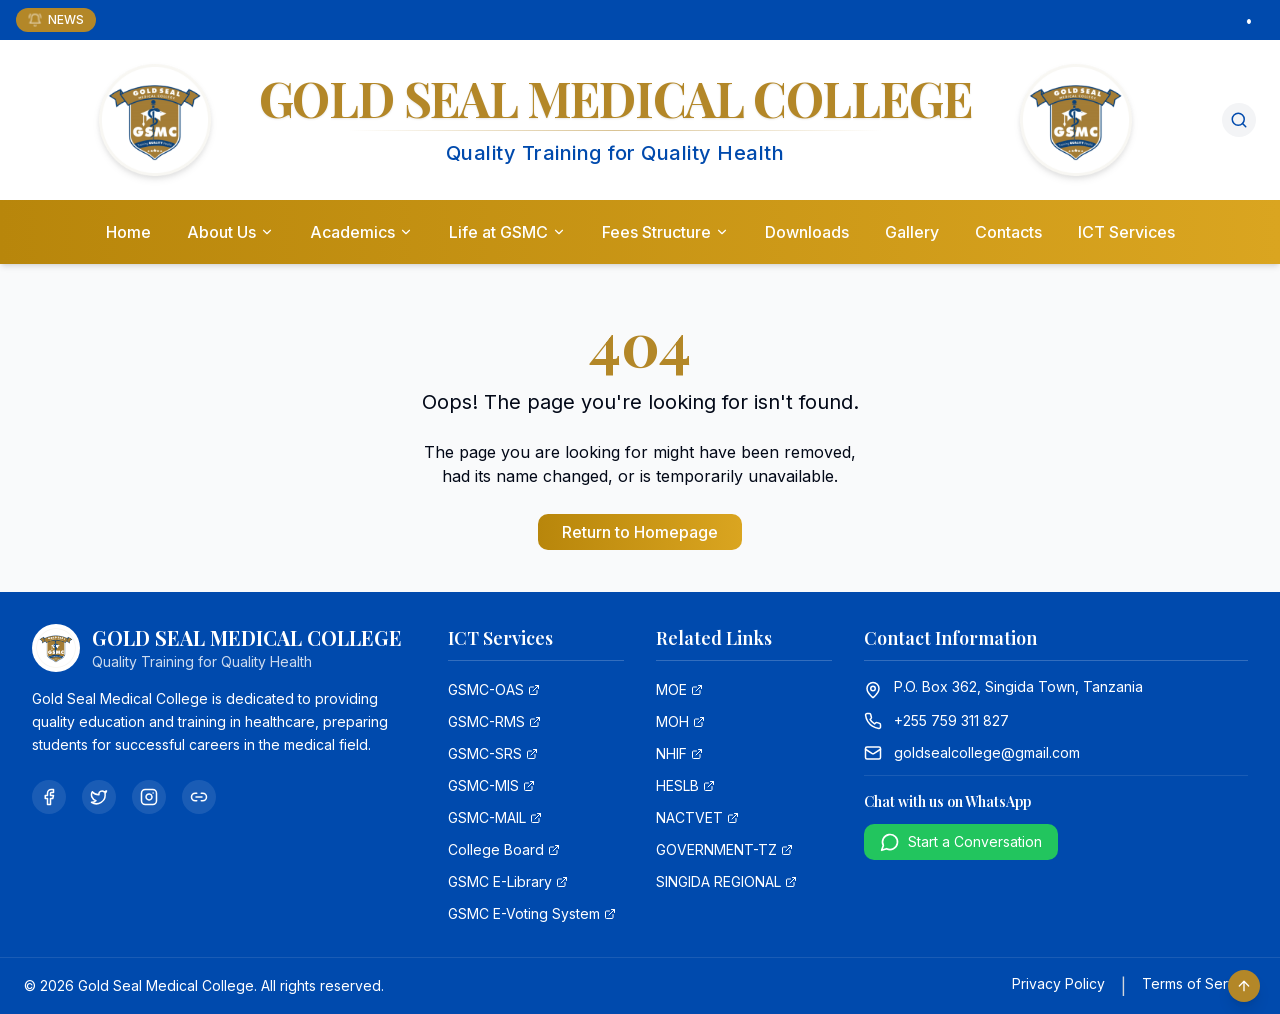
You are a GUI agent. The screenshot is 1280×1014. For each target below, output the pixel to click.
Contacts (1008, 233)
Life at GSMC (507, 233)
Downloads (807, 233)
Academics (361, 233)
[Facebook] (49, 797)
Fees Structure (665, 233)
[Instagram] (149, 797)
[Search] (1239, 121)
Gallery (912, 233)
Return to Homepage (640, 532)
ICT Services (1126, 233)
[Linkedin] (199, 797)
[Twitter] (99, 797)
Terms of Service (1199, 983)
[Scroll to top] (1244, 986)
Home (128, 233)
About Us (230, 233)
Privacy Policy (1058, 983)
